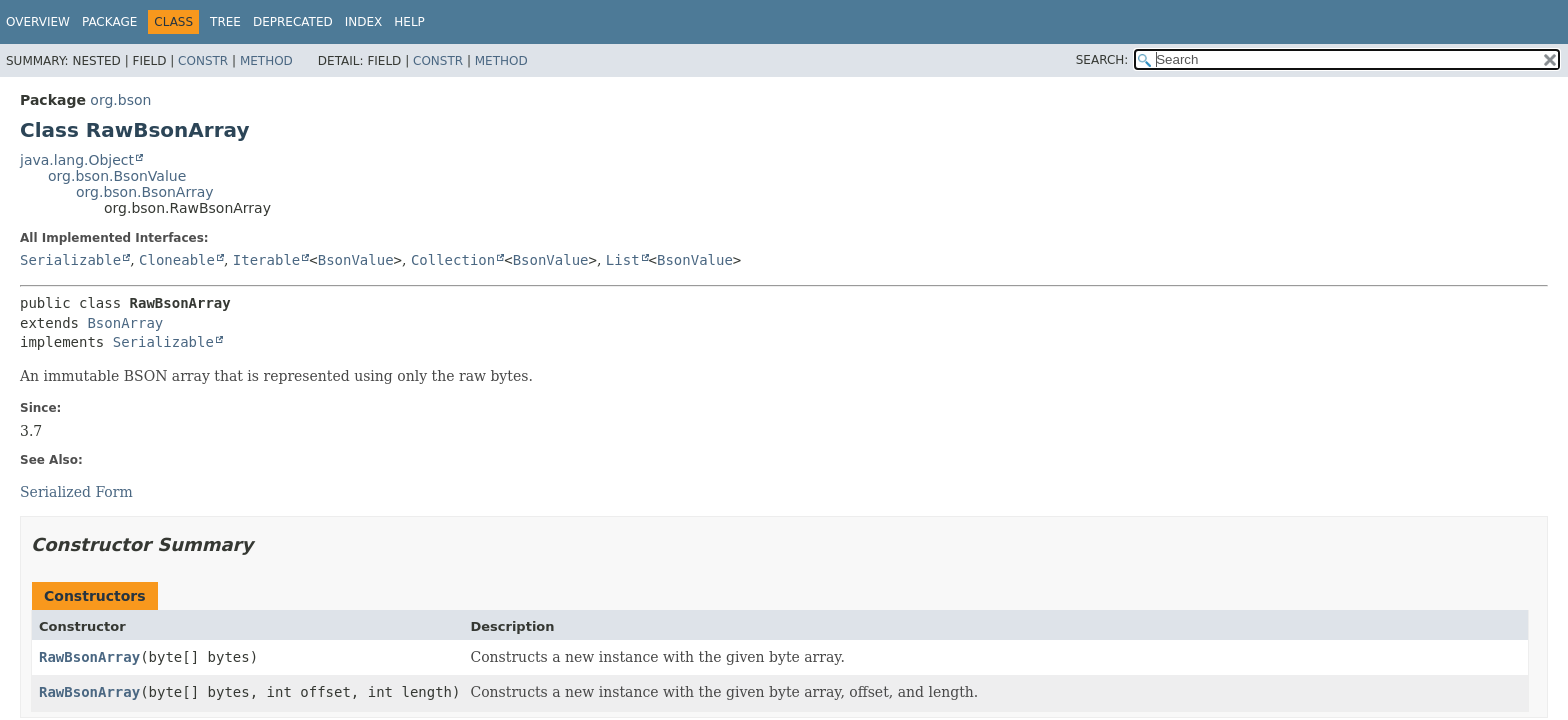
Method (266, 61)
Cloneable (177, 260)
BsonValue (356, 260)
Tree (225, 22)
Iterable (266, 260)
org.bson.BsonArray (145, 192)
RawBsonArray (89, 657)
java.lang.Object (77, 160)
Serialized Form (76, 492)
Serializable (70, 260)
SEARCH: (1102, 60)
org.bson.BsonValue (117, 176)
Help (409, 22)
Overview (38, 22)
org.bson (120, 100)
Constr (203, 61)
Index (364, 22)
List (623, 260)
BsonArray (125, 323)
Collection (453, 260)
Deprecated (293, 22)
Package (109, 22)
